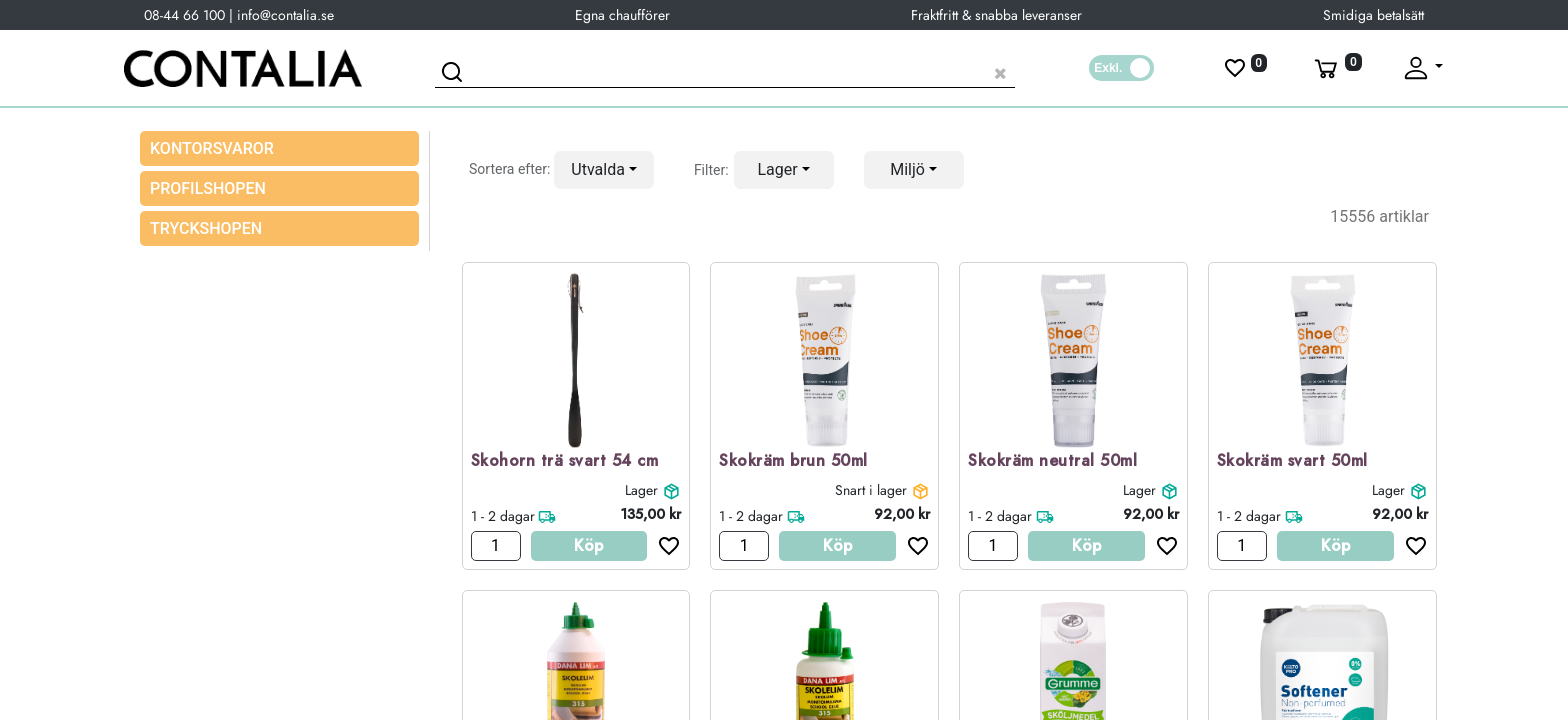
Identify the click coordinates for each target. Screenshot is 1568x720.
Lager (641, 490)
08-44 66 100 (184, 15)
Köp (588, 545)
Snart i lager (871, 490)
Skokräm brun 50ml (793, 461)
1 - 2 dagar (503, 516)
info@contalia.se (285, 15)
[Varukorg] (1336, 68)
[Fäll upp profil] (1422, 68)
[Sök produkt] (725, 70)
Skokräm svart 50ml (1292, 461)
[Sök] (455, 75)
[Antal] (496, 546)
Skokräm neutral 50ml (1052, 461)
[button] (604, 170)
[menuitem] (279, 188)
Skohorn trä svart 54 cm (565, 461)
